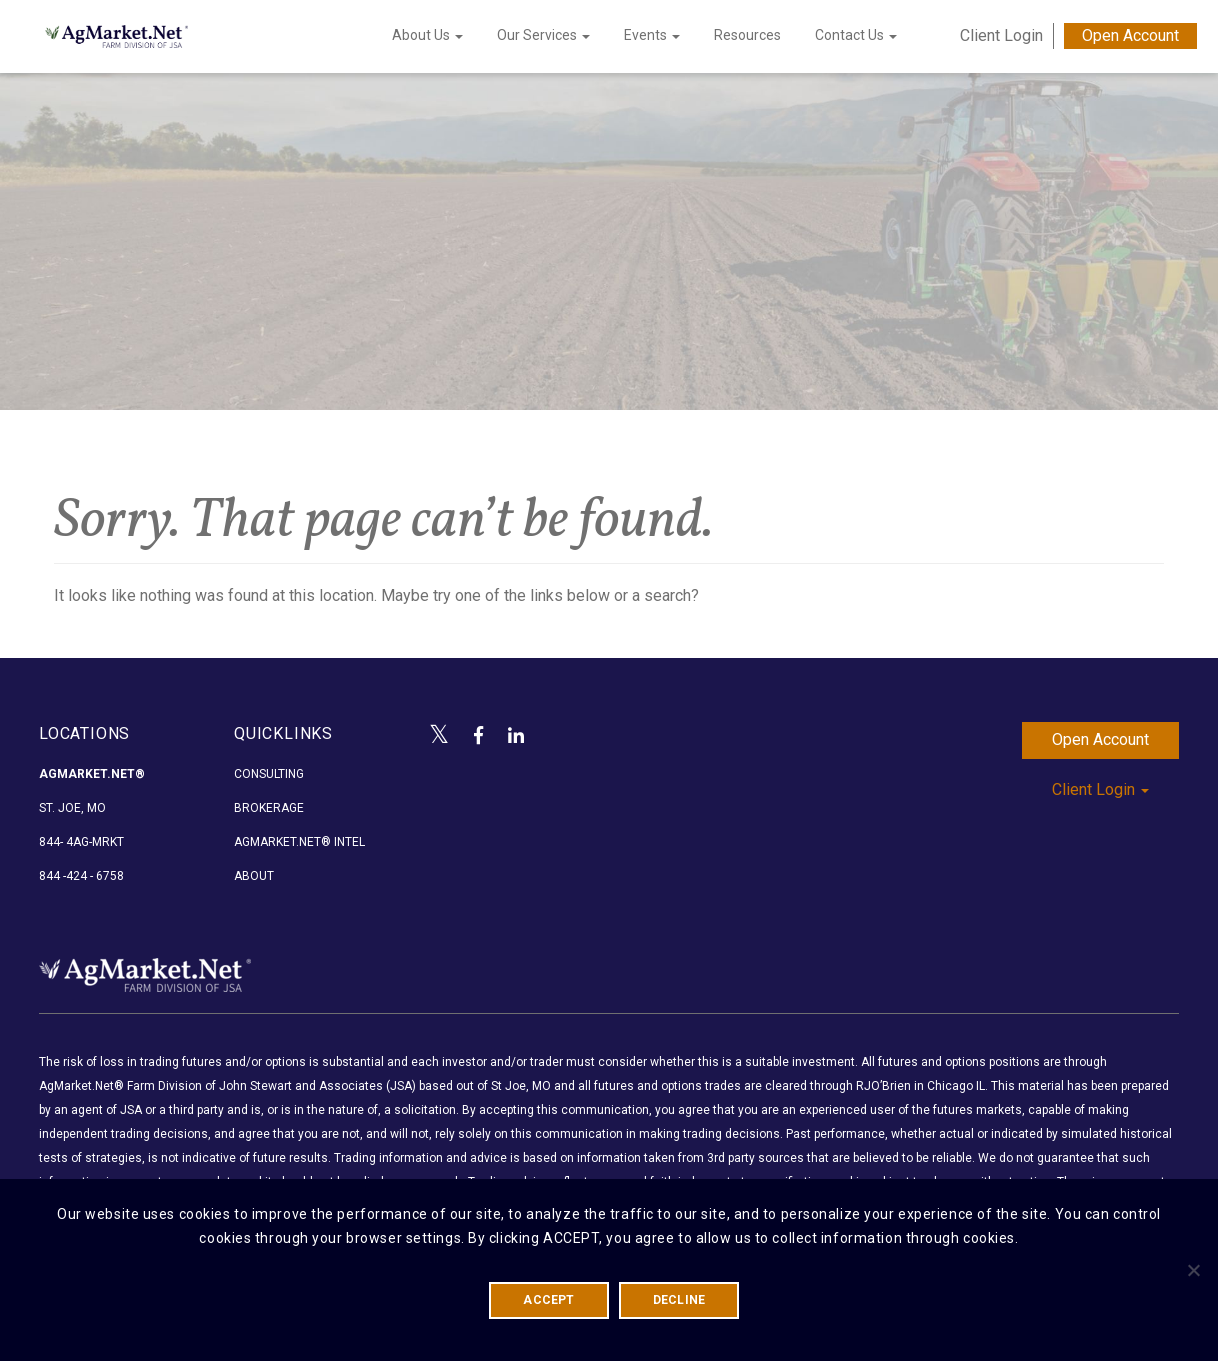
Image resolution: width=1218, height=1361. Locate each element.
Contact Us (856, 35)
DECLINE (679, 1300)
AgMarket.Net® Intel (299, 842)
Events (652, 35)
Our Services (543, 35)
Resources (747, 35)
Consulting (269, 774)
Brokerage (269, 808)
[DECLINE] (1193, 1270)
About (254, 876)
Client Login (1001, 35)
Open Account (1130, 35)
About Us (427, 35)
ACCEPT (548, 1300)
